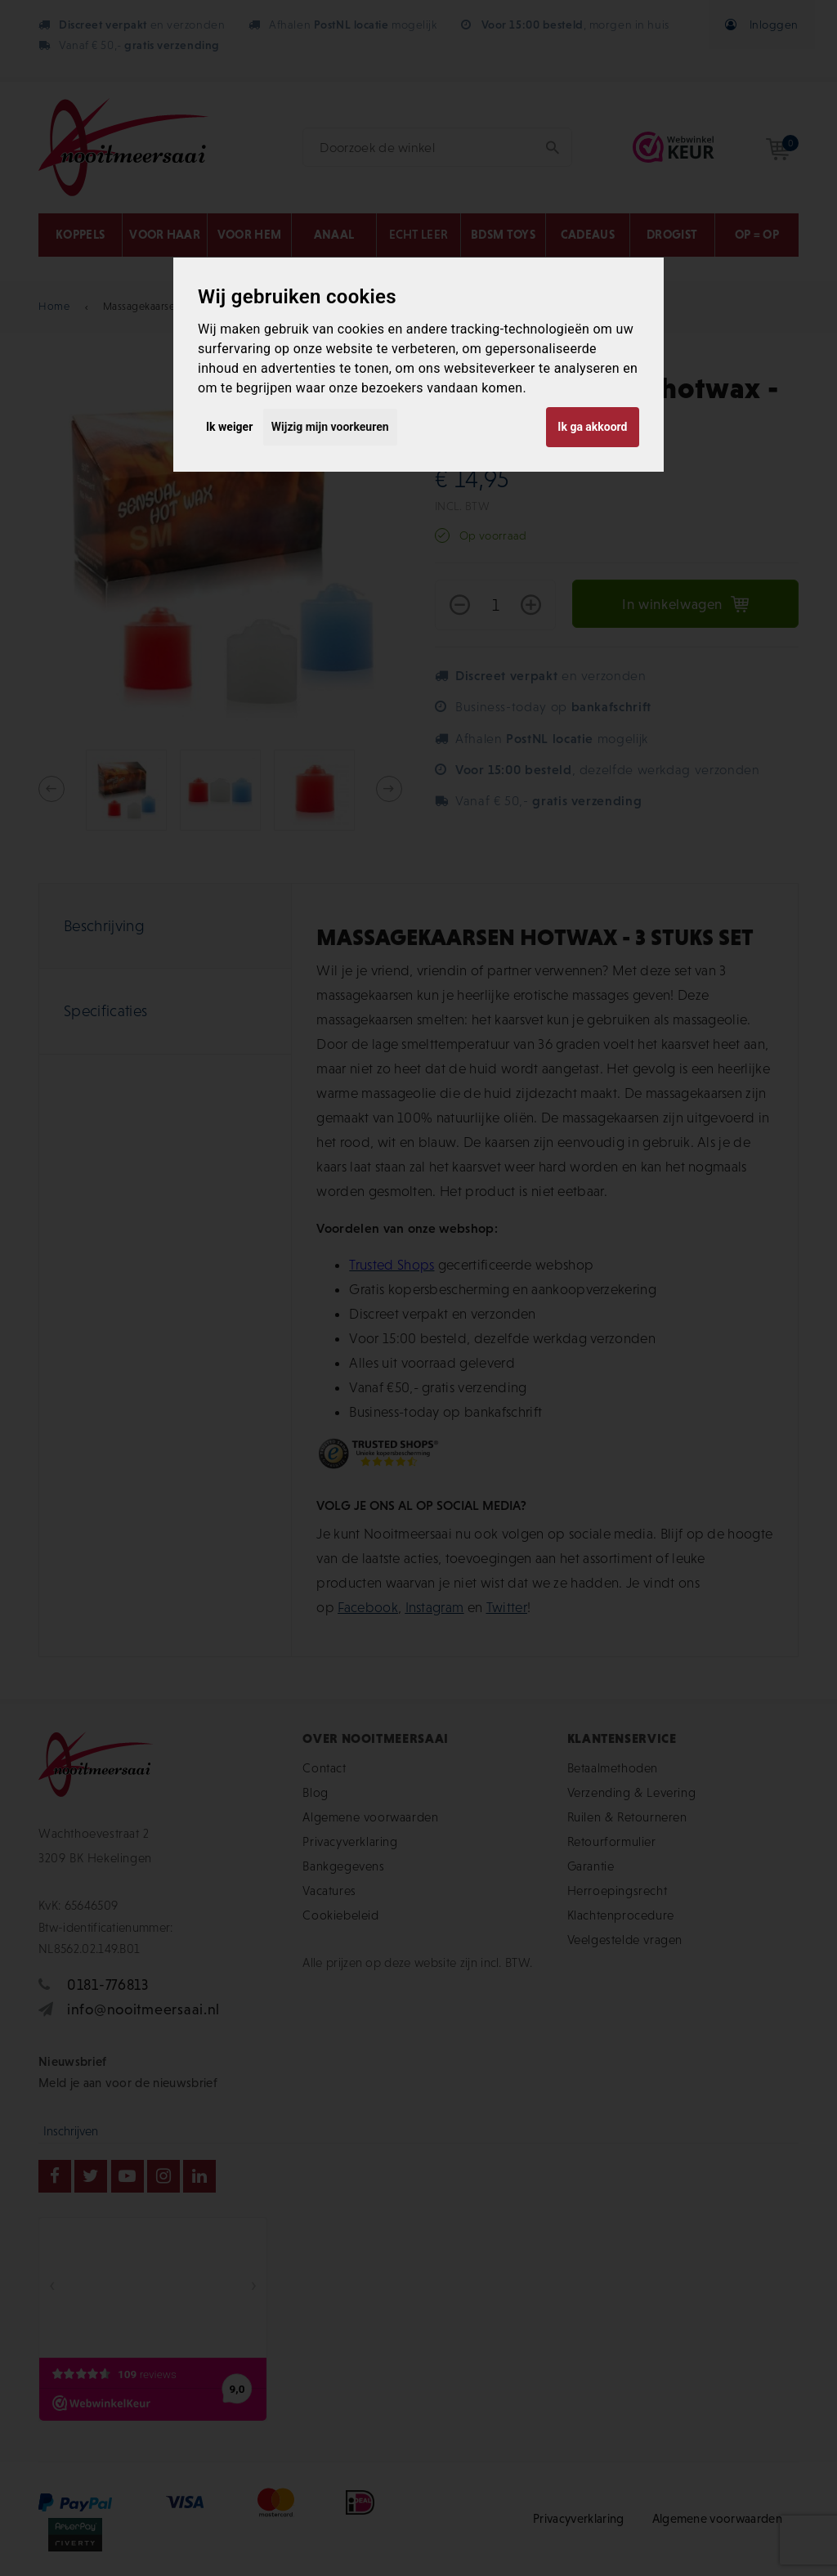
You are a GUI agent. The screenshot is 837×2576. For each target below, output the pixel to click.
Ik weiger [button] (229, 426)
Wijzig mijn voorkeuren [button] (330, 426)
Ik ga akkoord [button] (592, 426)
